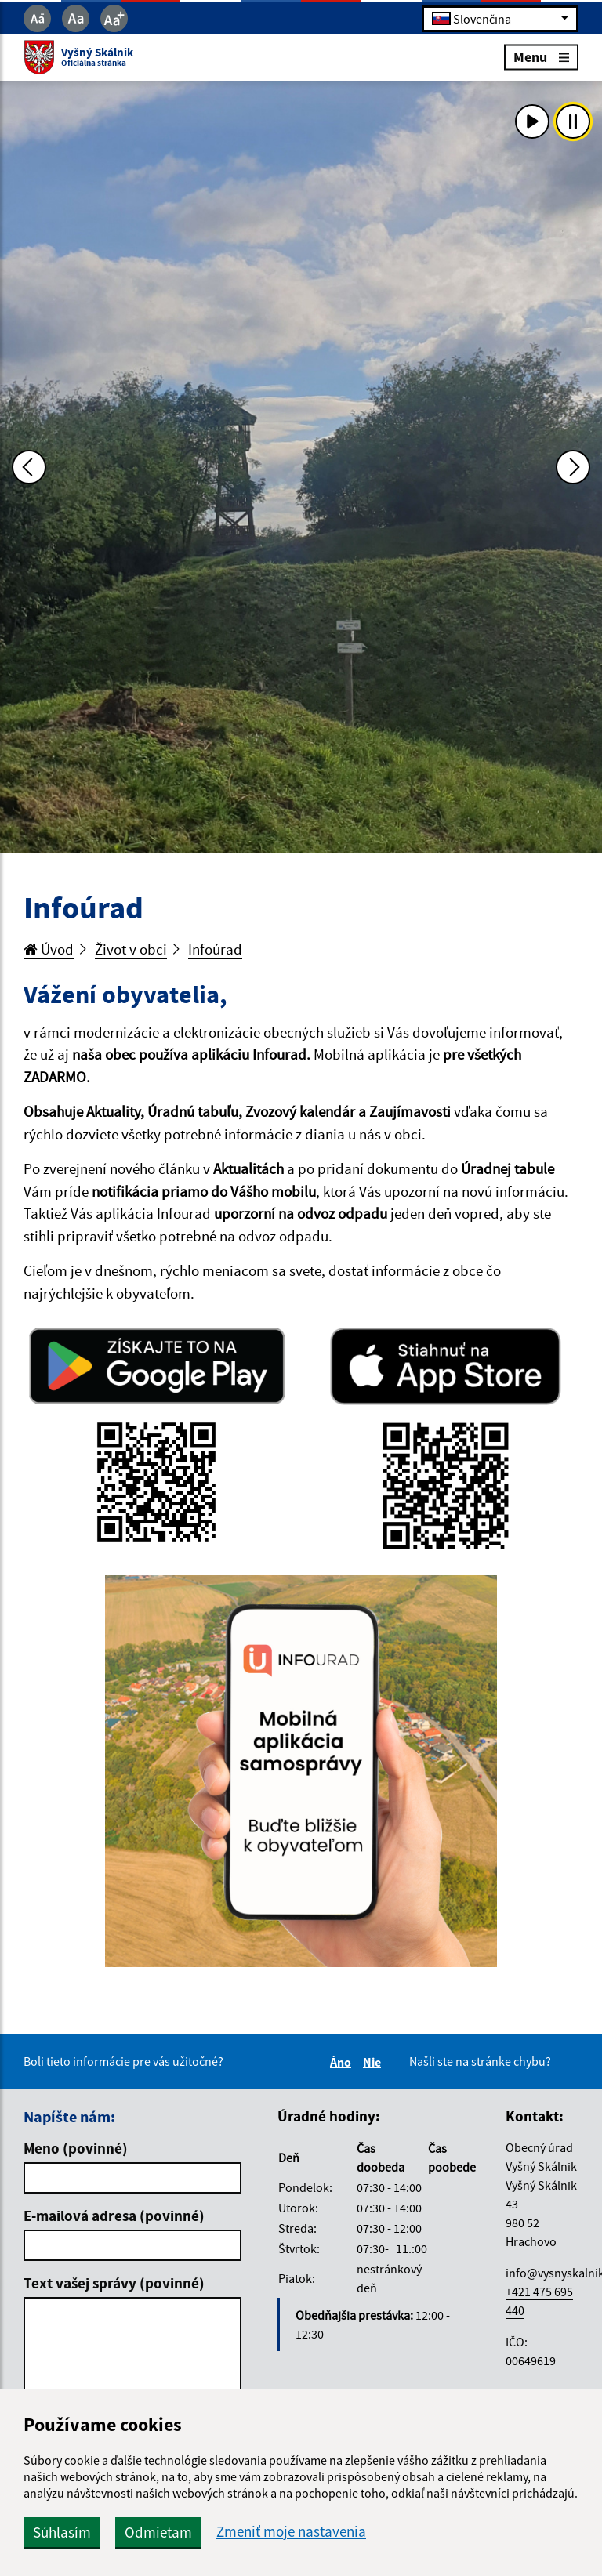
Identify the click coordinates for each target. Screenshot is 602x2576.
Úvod (49, 949)
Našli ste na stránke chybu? (480, 2061)
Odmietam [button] (158, 2532)
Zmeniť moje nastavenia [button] (291, 2531)
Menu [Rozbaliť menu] (541, 57)
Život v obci (131, 949)
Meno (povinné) (76, 2148)
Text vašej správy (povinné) (114, 2282)
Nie (374, 2062)
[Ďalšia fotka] (573, 467)
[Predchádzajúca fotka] (29, 467)
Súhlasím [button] (62, 2532)
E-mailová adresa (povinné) (114, 2215)
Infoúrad (215, 949)
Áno (343, 2062)
